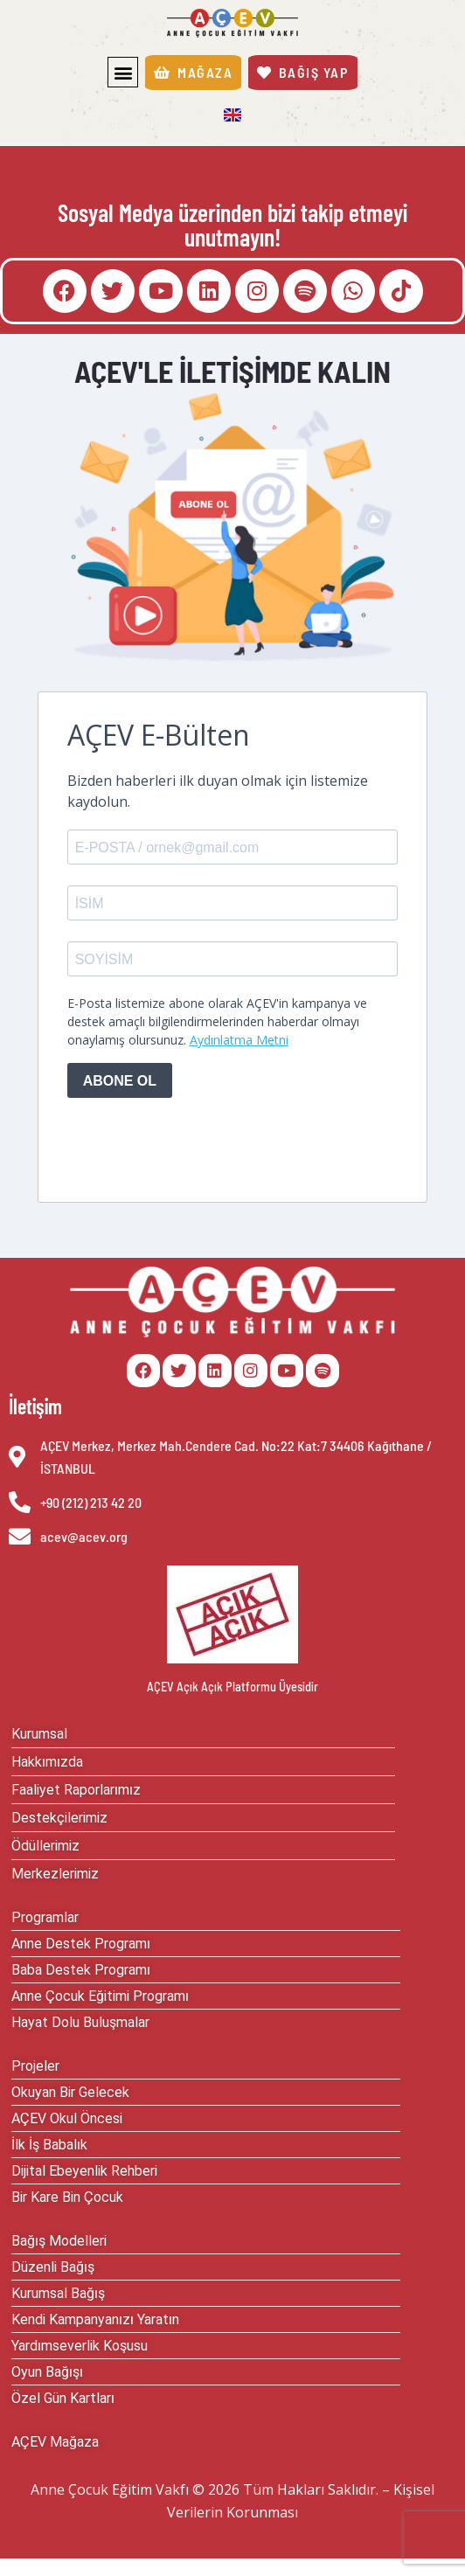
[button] (123, 72)
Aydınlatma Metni (239, 1039)
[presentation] (200, 1146)
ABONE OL (119, 1080)
